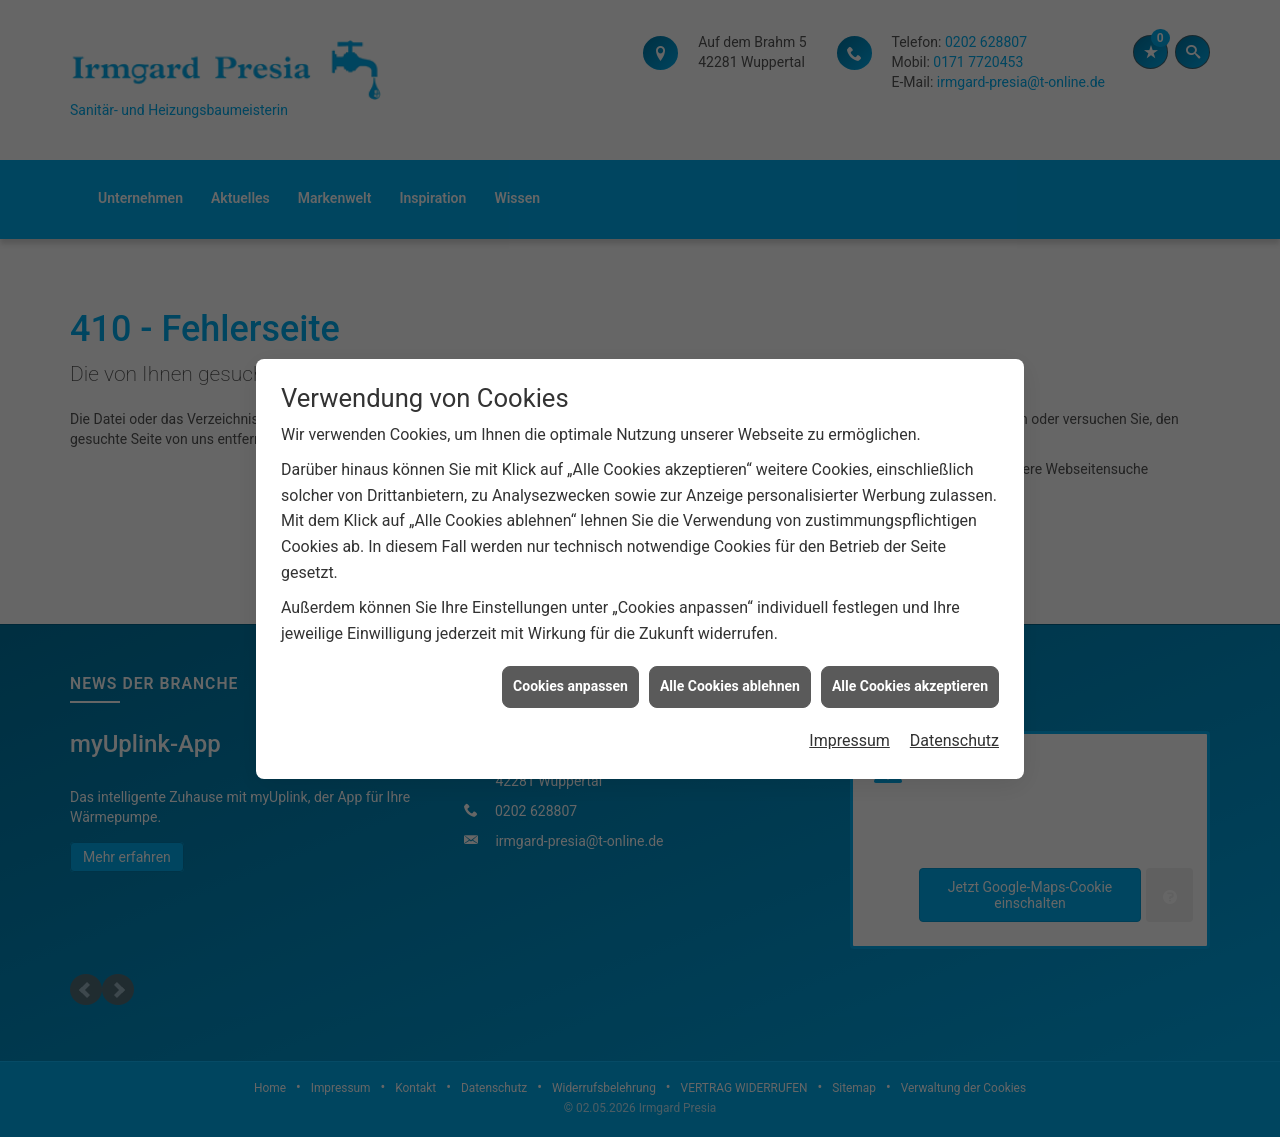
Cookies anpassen (570, 678)
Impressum (849, 732)
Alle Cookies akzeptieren (910, 678)
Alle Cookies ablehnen (730, 678)
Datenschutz (954, 732)
